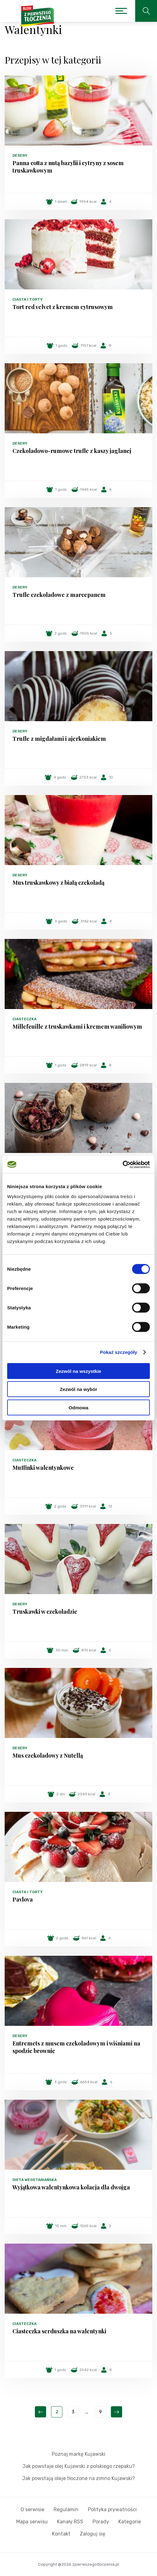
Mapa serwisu (32, 2522)
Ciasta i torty (27, 299)
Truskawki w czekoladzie (44, 1611)
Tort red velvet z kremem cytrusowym (62, 307)
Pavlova (22, 1899)
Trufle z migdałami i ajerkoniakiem (59, 738)
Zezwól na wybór (78, 1389)
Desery (19, 155)
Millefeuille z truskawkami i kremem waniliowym (77, 1026)
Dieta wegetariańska (34, 2180)
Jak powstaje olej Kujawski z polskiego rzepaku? (78, 2466)
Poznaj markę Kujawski (78, 2454)
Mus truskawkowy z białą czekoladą (58, 882)
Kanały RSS (70, 2522)
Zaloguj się (92, 2534)
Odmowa (78, 1407)
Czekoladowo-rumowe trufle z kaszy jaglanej (71, 451)
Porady (101, 2522)
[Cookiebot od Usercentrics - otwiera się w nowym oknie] (122, 1164)
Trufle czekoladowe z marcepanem (59, 594)
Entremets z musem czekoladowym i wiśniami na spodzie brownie (76, 2047)
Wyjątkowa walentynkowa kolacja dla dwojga (71, 2187)
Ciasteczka (24, 1019)
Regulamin (66, 2509)
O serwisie (32, 2509)
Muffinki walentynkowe (43, 1467)
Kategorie (129, 2522)
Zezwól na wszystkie (78, 1371)
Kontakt (61, 2534)
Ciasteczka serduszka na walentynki (59, 2331)
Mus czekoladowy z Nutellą (47, 1755)
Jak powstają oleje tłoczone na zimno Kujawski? (78, 2478)
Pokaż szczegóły (118, 1352)
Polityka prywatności (112, 2509)
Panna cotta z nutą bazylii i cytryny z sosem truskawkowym (68, 166)
